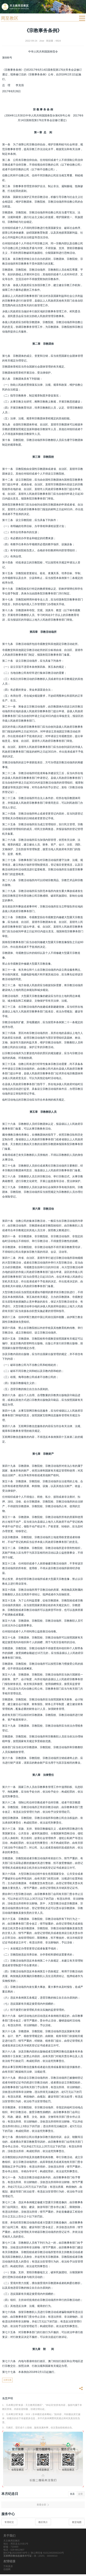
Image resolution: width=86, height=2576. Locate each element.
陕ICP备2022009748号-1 (16, 2552)
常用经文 (9, 2522)
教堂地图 (76, 2522)
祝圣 (72, 2494)
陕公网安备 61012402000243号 (47, 2552)
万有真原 (8, 2566)
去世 (80, 2494)
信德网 (6, 2569)
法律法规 (7, 2380)
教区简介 (43, 2522)
